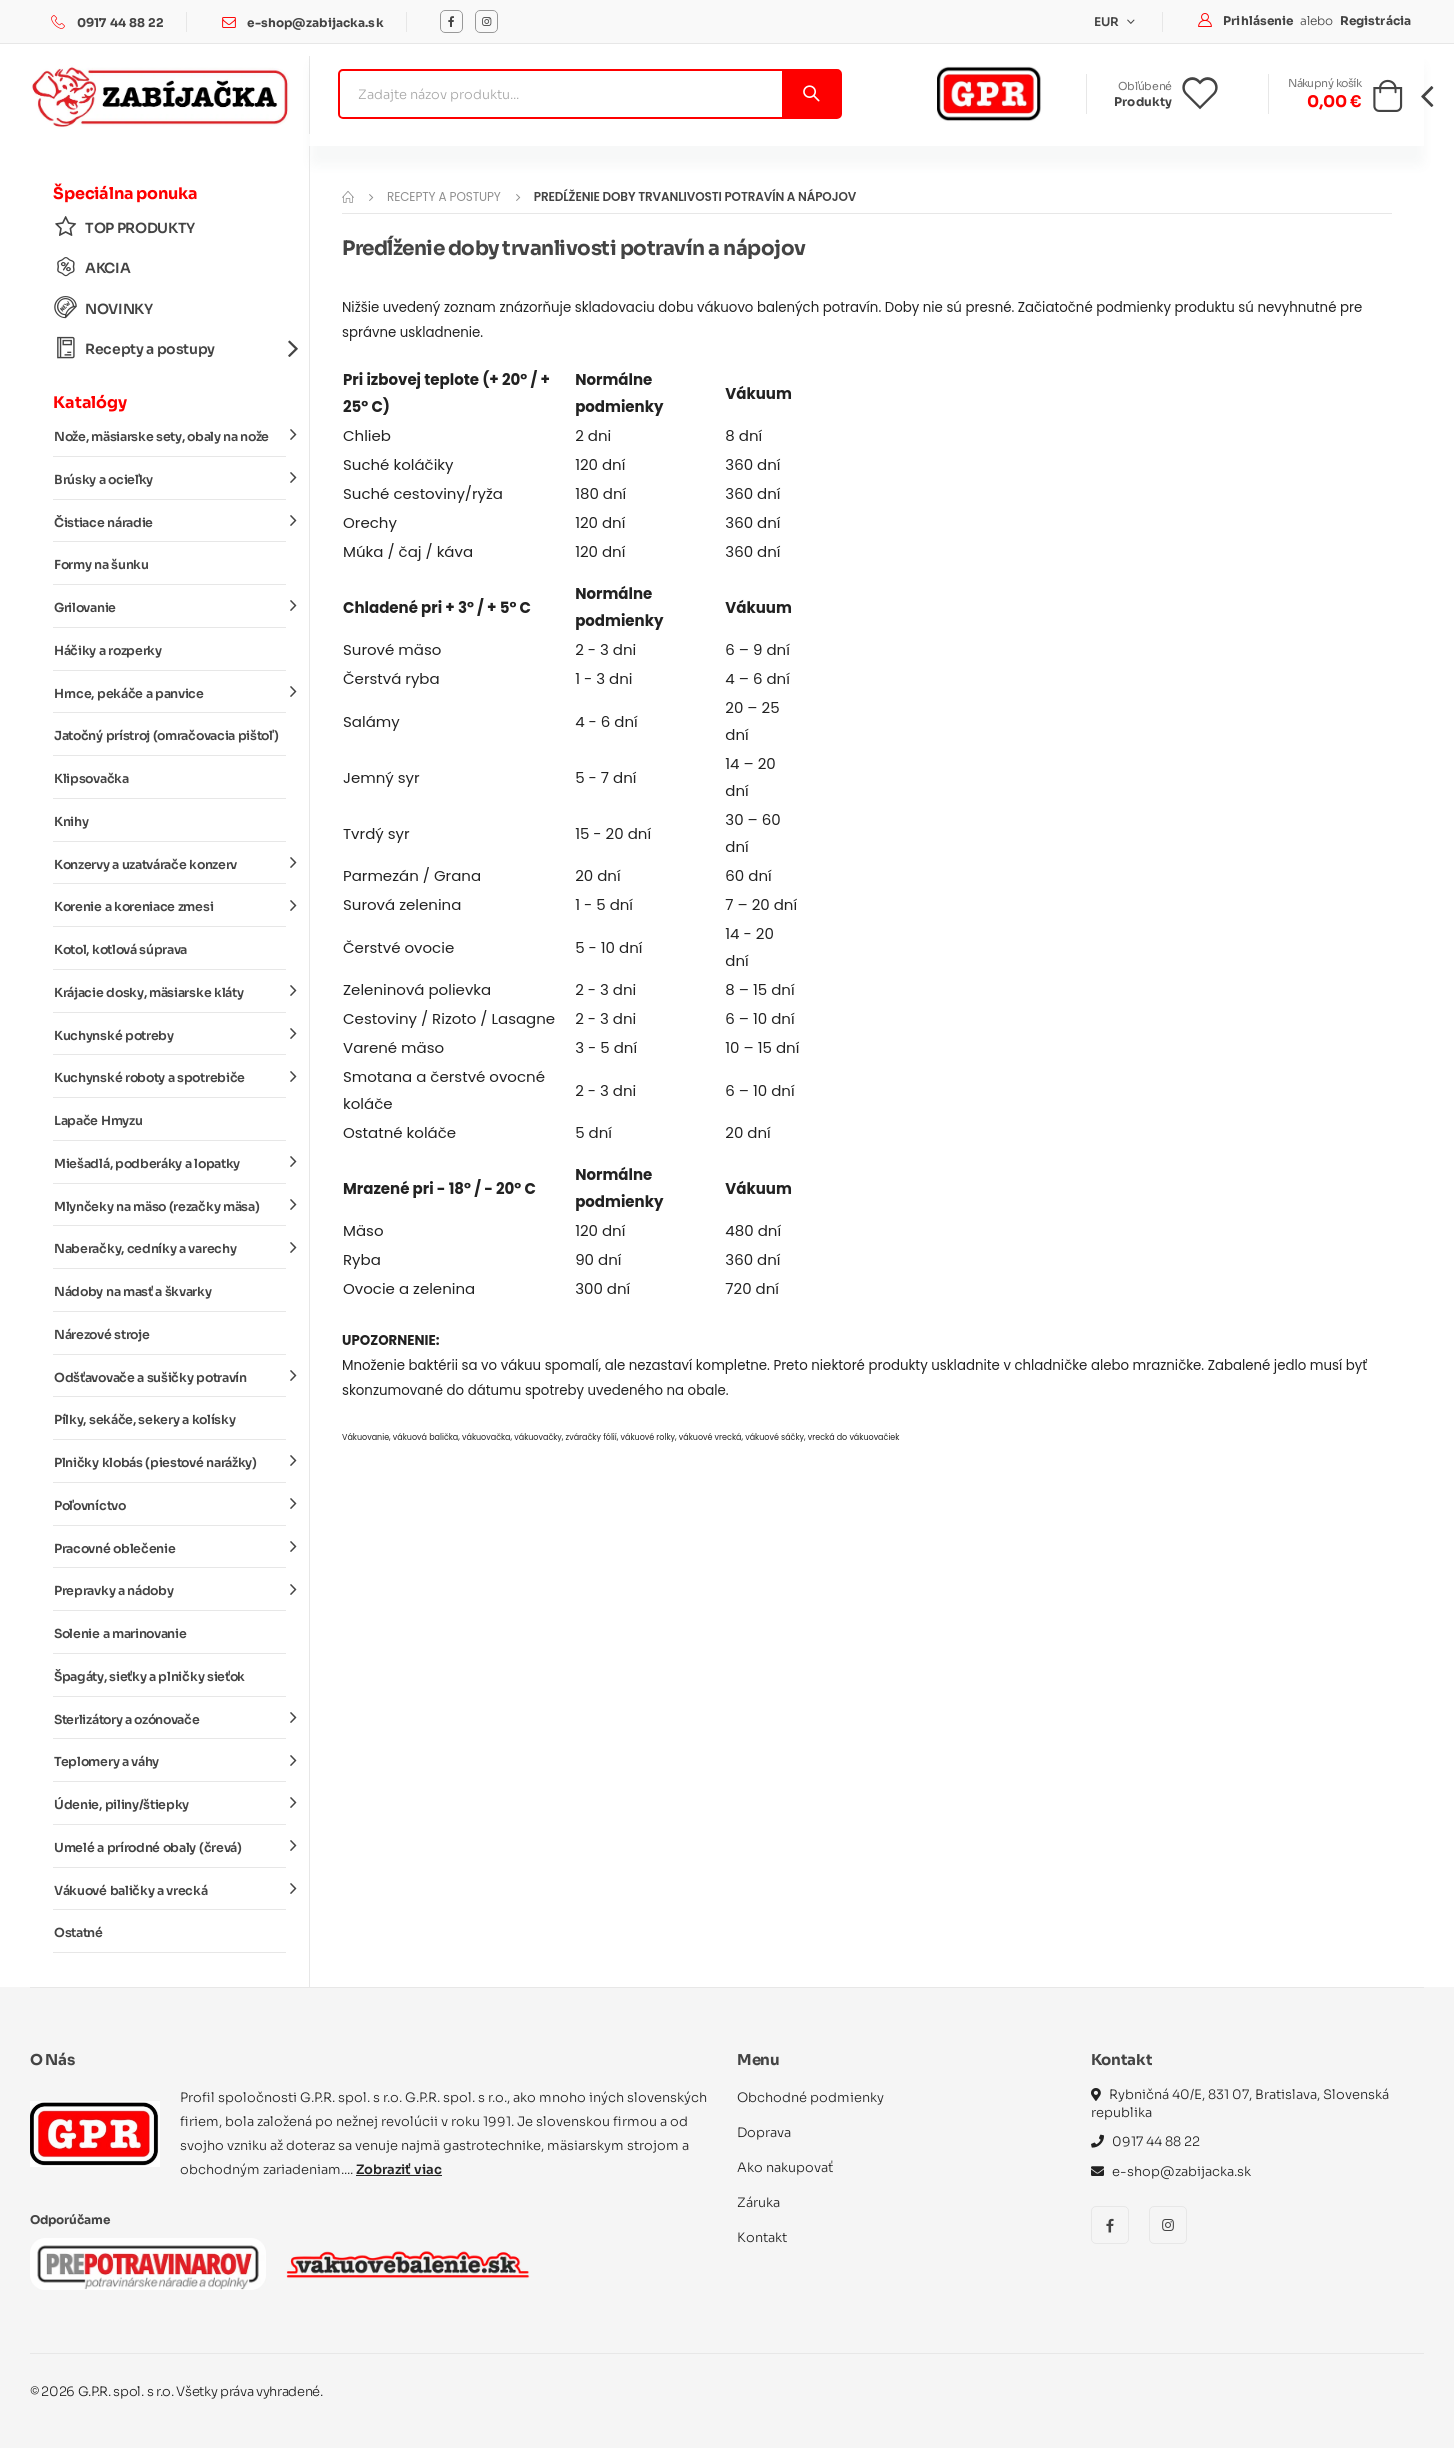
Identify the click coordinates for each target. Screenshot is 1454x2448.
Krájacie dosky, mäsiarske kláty (170, 992)
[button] (1387, 102)
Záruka (758, 2202)
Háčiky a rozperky (108, 651)
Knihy (71, 822)
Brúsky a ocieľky (170, 479)
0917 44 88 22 (121, 22)
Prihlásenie (1259, 20)
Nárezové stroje (101, 1335)
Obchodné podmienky (810, 2097)
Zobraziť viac (399, 2169)
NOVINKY (103, 308)
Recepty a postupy (170, 348)
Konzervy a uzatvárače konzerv (170, 863)
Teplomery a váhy (170, 1761)
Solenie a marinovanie (120, 1634)
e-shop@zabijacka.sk (315, 22)
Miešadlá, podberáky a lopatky (170, 1163)
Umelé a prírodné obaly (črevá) (170, 1847)
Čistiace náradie (170, 521)
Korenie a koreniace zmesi (170, 906)
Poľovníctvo (170, 1505)
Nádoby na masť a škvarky (133, 1292)
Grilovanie (170, 607)
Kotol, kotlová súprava (120, 950)
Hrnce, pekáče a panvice (170, 692)
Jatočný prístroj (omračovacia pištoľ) (166, 736)
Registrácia (1375, 20)
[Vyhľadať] (810, 94)
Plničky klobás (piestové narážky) (170, 1462)
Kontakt (762, 2237)
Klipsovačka (91, 779)
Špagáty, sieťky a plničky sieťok (149, 1677)
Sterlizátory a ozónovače (170, 1718)
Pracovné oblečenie (170, 1547)
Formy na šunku (101, 565)
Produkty (1143, 101)
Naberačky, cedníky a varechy (170, 1248)
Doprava (764, 2132)
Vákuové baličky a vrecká (170, 1889)
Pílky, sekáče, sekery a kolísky (144, 1420)
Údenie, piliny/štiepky (170, 1804)
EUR (1108, 21)
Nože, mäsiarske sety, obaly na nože (170, 436)
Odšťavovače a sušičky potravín (170, 1376)
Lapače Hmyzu (98, 1121)
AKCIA (92, 267)
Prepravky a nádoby (170, 1590)
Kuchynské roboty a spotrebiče (170, 1077)
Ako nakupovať (785, 2167)
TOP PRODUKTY (124, 227)
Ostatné (78, 1933)
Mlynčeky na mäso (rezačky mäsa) (170, 1205)
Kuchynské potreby (170, 1034)
